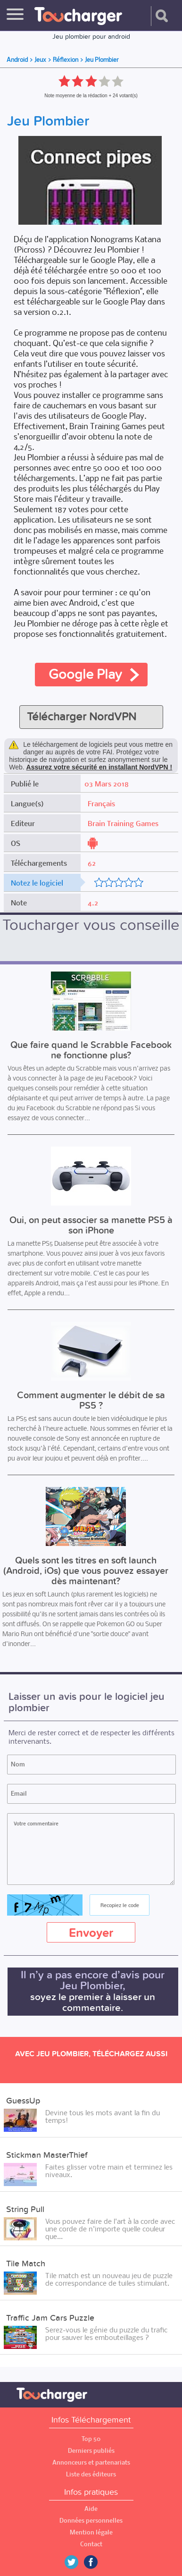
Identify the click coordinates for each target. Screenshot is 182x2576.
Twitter (75, 2562)
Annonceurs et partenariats (91, 2462)
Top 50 (91, 2438)
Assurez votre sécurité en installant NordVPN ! (99, 767)
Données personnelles (91, 2520)
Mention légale (91, 2532)
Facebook (97, 2562)
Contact (91, 2544)
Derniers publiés (91, 2450)
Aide (91, 2508)
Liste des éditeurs (91, 2474)
